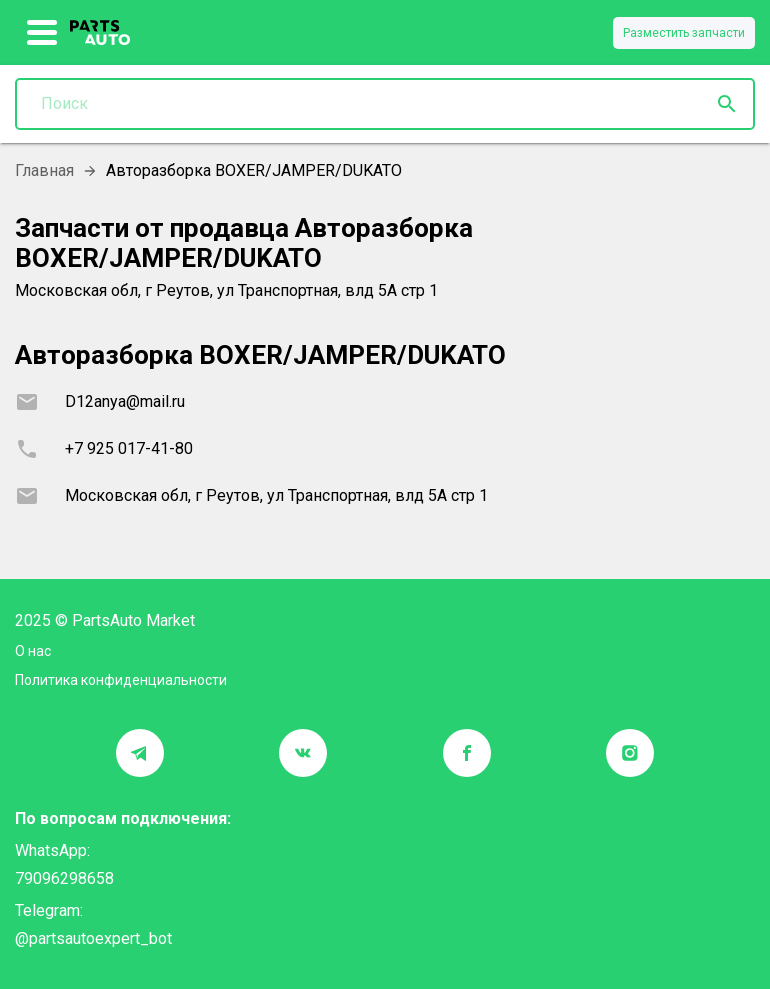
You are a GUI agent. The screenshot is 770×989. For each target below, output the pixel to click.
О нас (33, 651)
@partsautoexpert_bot (93, 938)
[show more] (42, 33)
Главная (44, 170)
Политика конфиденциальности (121, 680)
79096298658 (64, 878)
